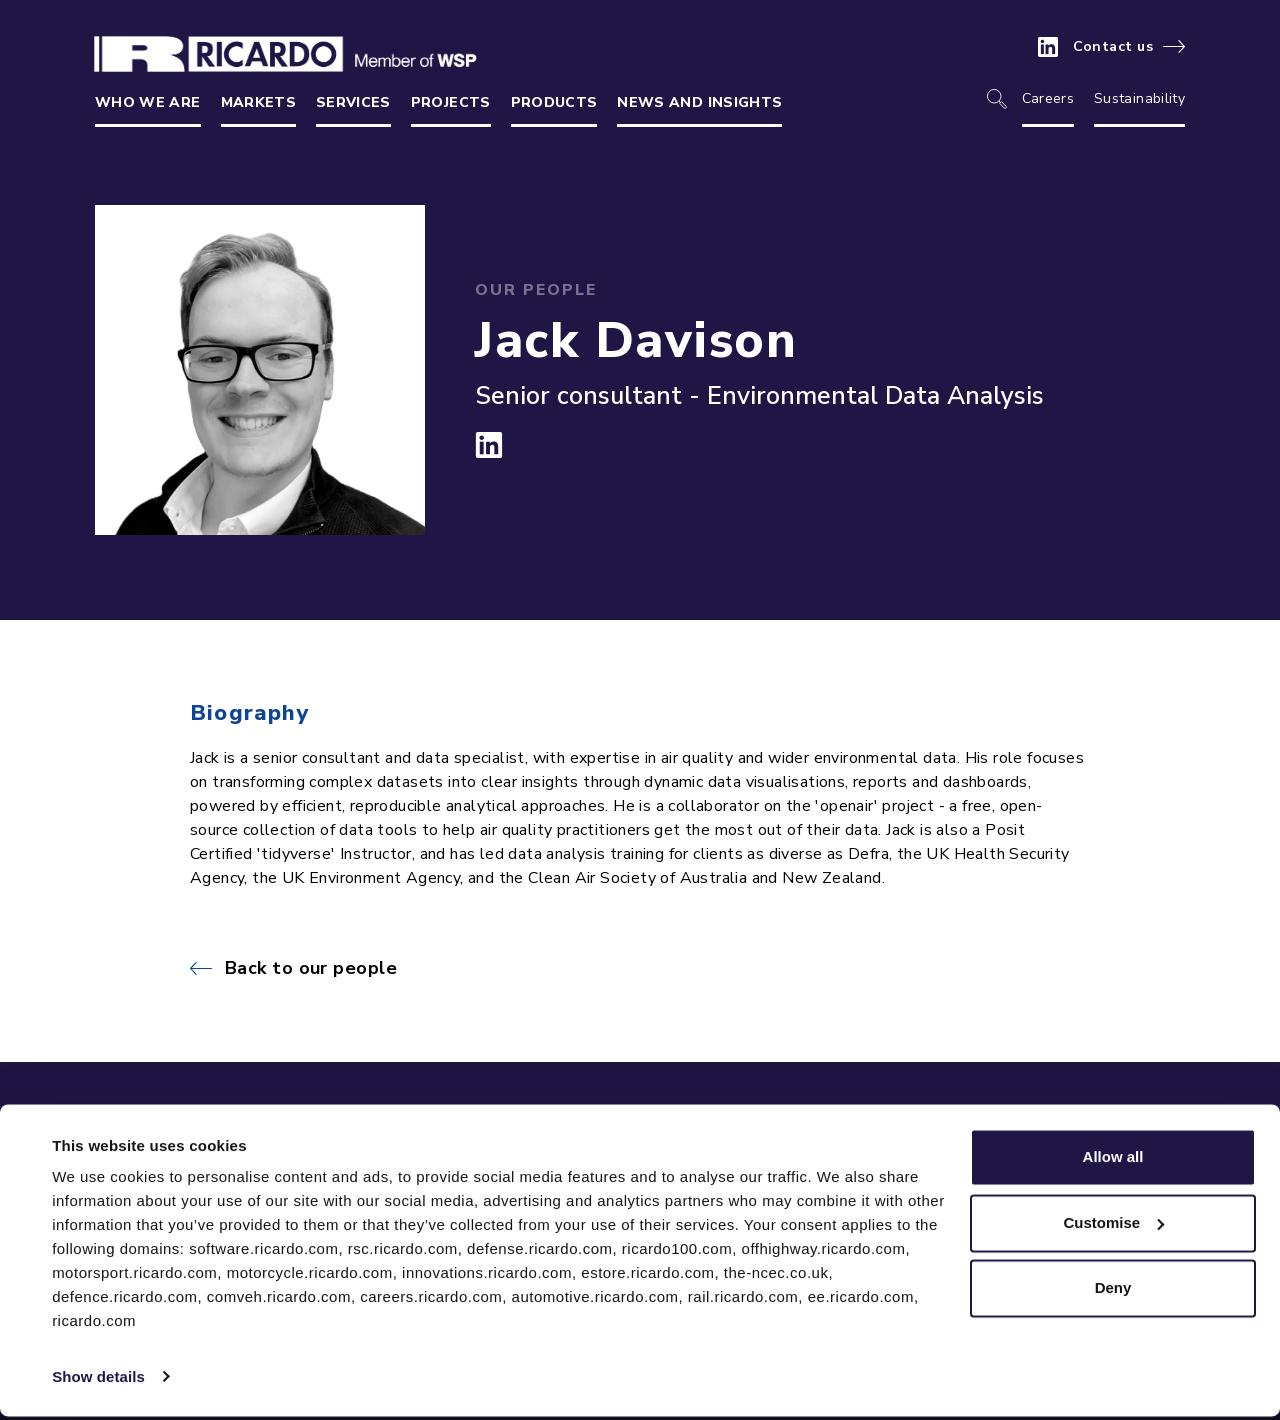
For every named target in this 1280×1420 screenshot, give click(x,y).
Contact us (1113, 47)
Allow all (1113, 1161)
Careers (1048, 98)
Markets (258, 102)
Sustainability (1139, 98)
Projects (451, 102)
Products (554, 102)
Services (353, 102)
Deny (1113, 1292)
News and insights (699, 102)
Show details (98, 1380)
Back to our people (311, 968)
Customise (1113, 1226)
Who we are (148, 102)
